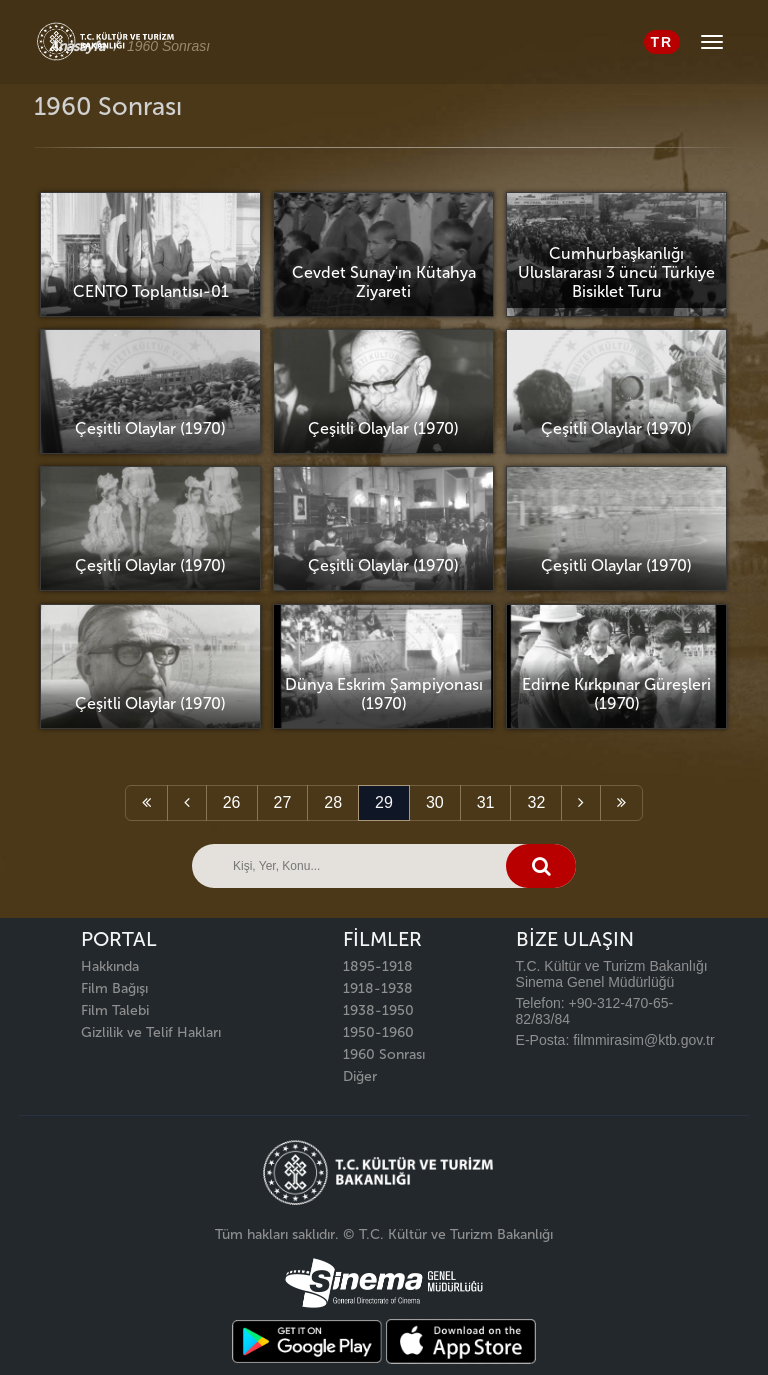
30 (435, 802)
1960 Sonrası (384, 1054)
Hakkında (110, 966)
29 (384, 802)
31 (486, 802)
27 (283, 802)
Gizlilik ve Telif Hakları (151, 1032)
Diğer (360, 1076)
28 (333, 802)
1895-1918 (378, 966)
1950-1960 (378, 1032)
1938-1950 (378, 1010)
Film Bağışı (114, 988)
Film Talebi (115, 1010)
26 (232, 802)
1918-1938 (378, 988)
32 (536, 802)
